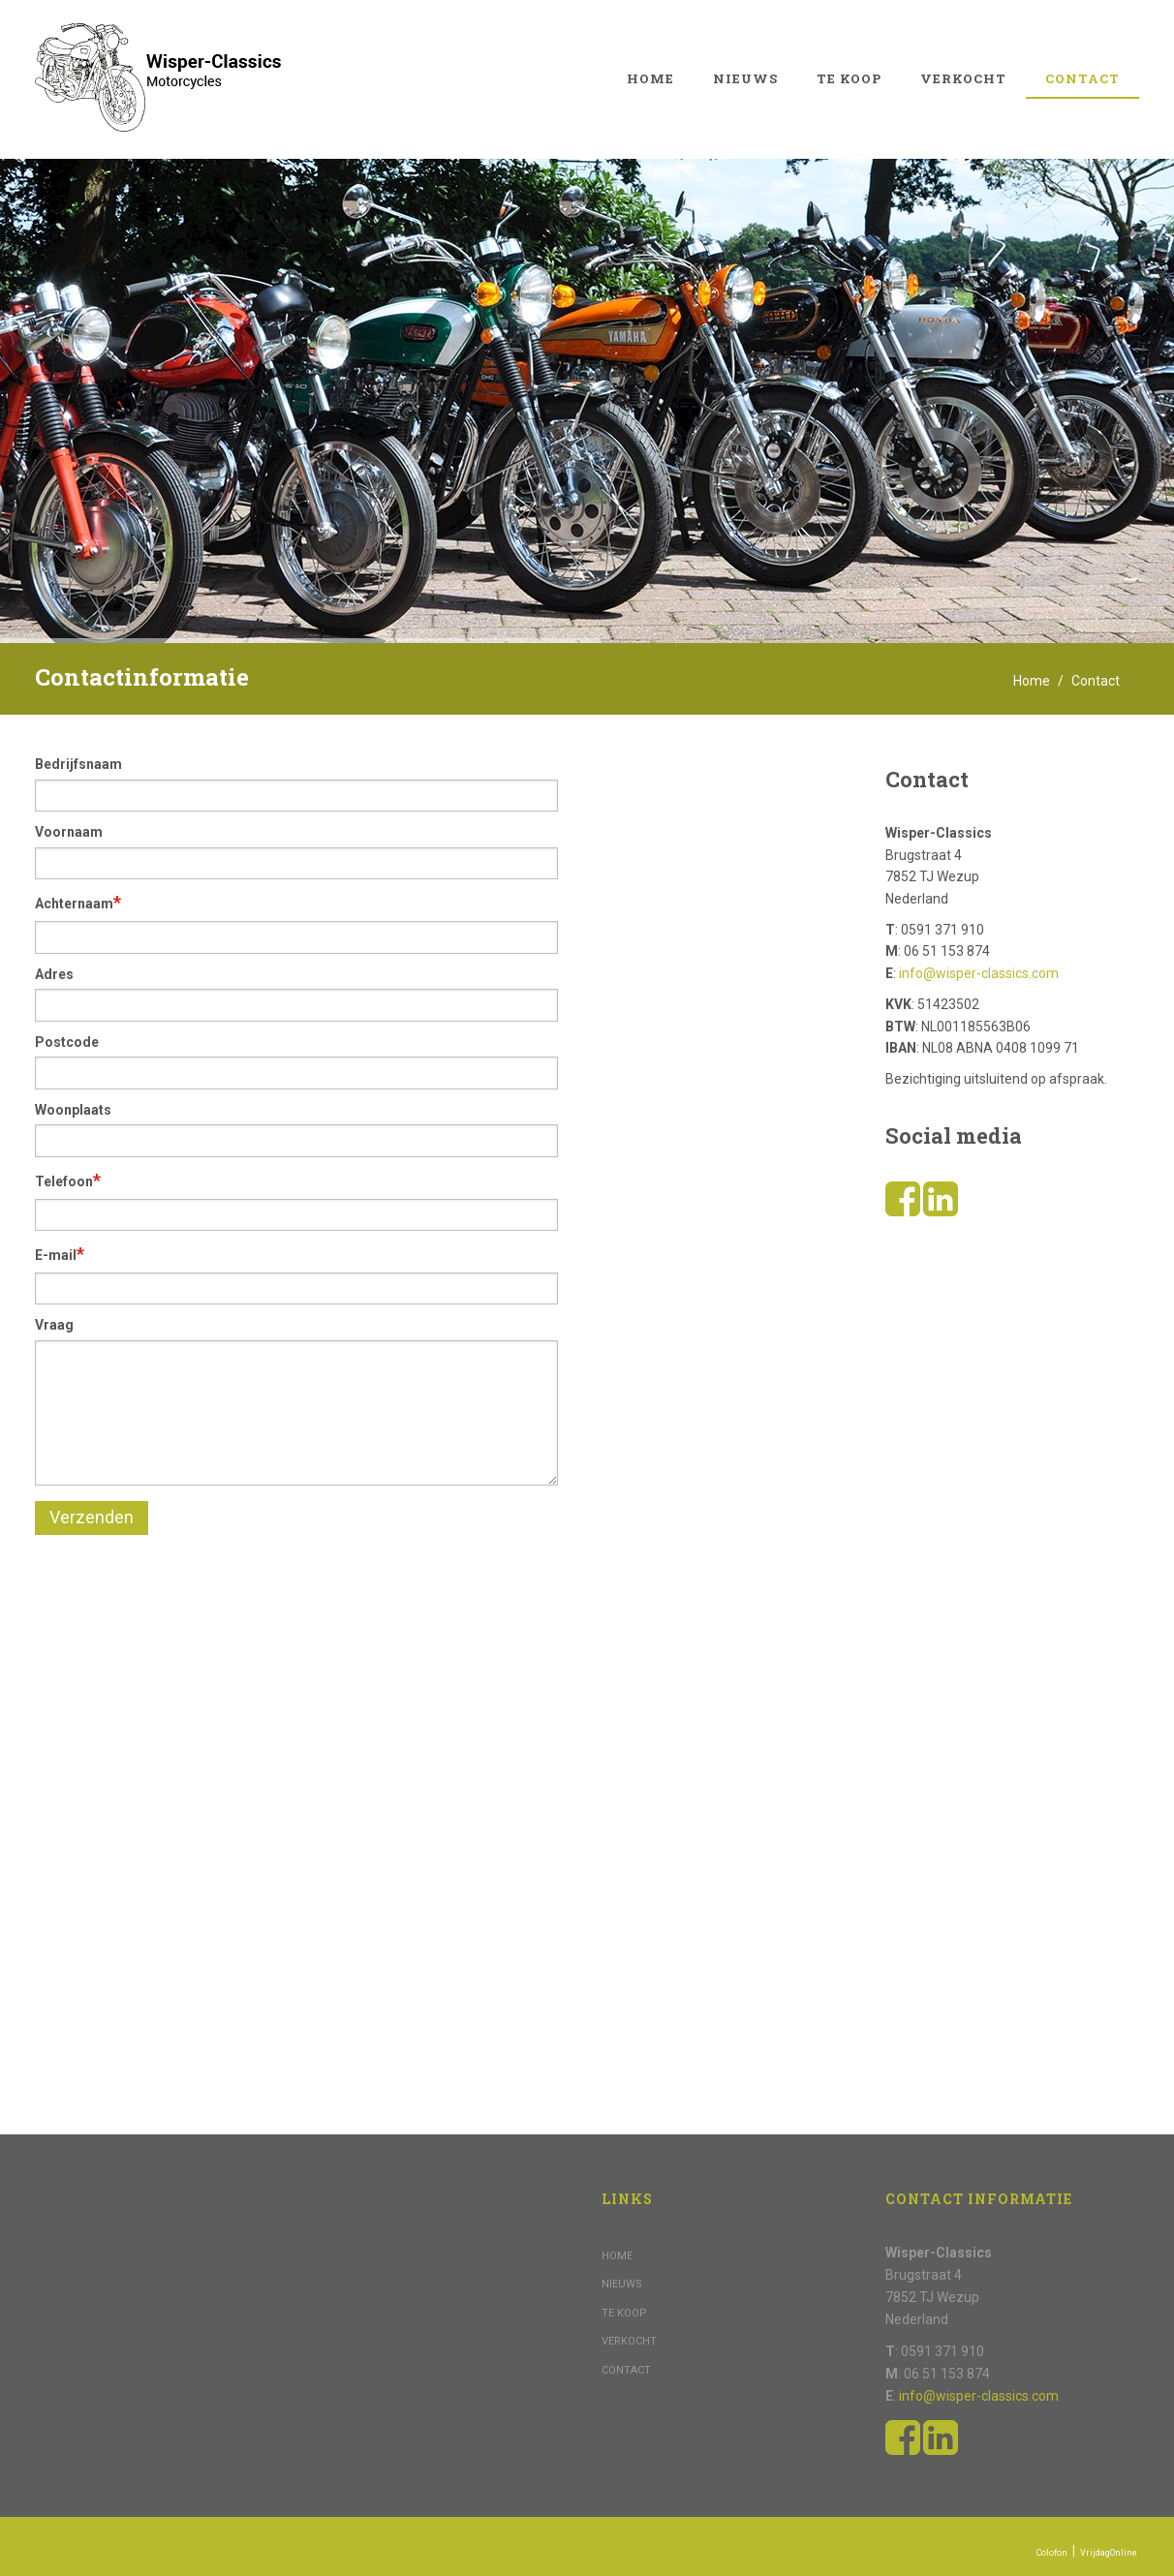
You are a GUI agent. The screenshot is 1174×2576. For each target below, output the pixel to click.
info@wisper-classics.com (979, 973)
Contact (1082, 78)
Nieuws (745, 78)
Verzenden (91, 1517)
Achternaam (78, 902)
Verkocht (963, 78)
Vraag (54, 1325)
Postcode (67, 1042)
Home (650, 78)
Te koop (849, 78)
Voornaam (69, 832)
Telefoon (68, 1180)
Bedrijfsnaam (78, 764)
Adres (54, 974)
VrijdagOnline (1108, 2553)
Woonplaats (73, 1110)
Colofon (1051, 2553)
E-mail (59, 1253)
